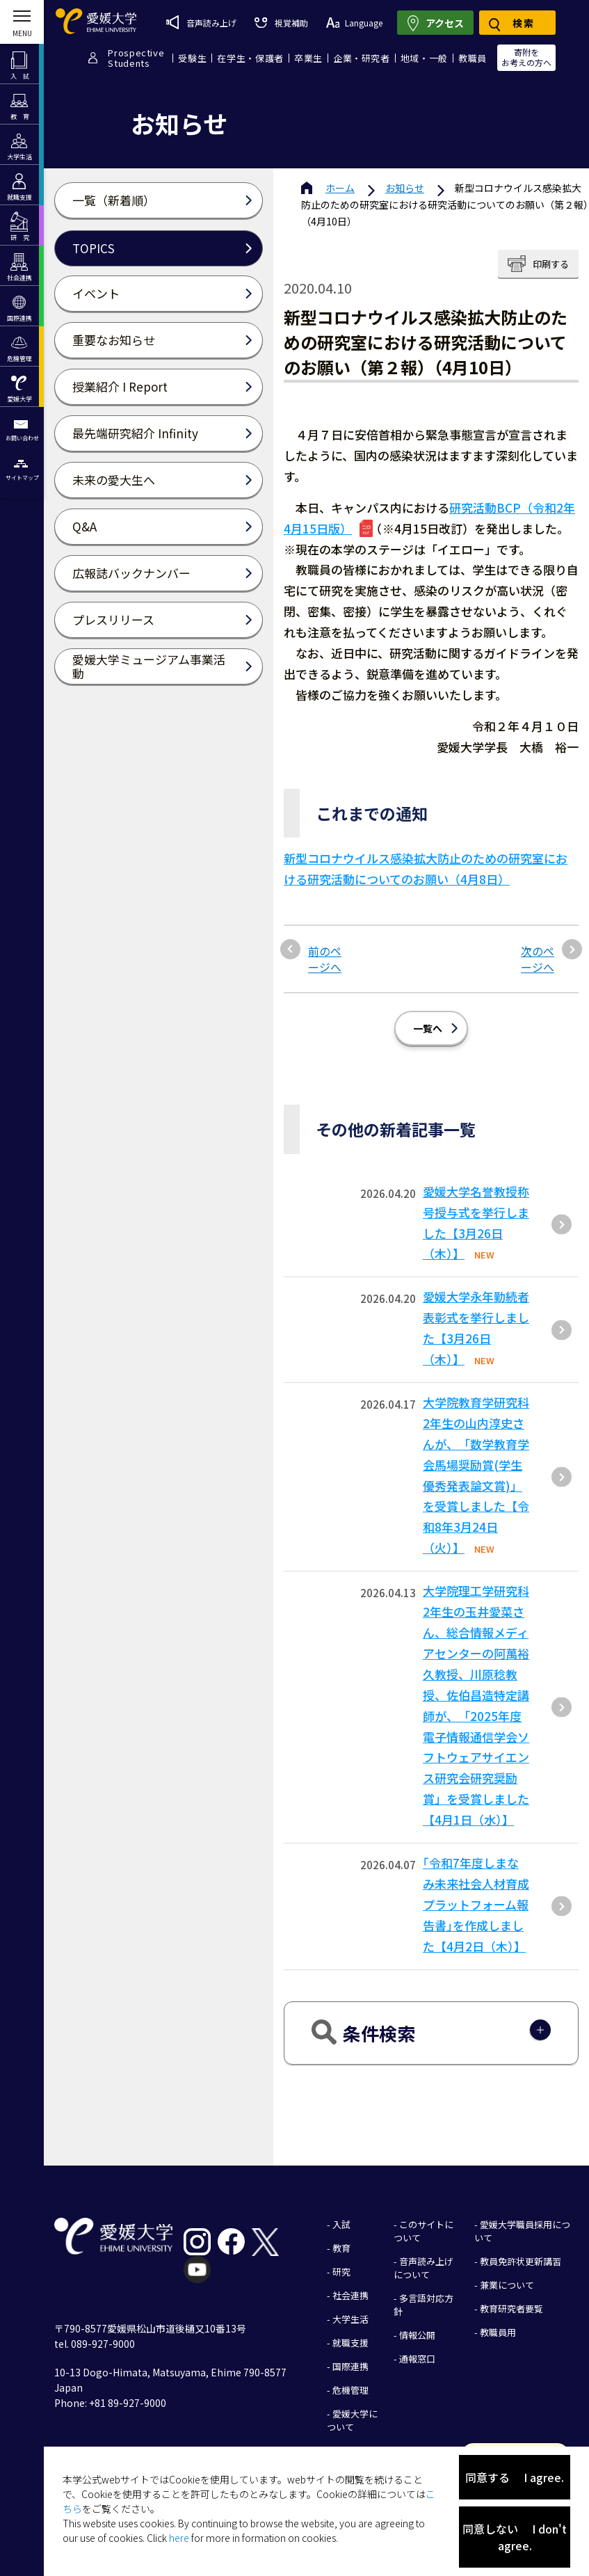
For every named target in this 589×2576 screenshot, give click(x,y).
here (179, 2538)
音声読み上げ (201, 22)
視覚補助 (281, 23)
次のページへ (537, 959)
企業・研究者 (361, 58)
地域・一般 (424, 58)
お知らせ (404, 188)
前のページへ (324, 959)
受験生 (192, 58)
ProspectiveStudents (136, 58)
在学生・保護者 (250, 58)
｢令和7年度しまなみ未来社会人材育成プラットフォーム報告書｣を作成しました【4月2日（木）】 (476, 1904)
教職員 (472, 58)
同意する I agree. (514, 2477)
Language (354, 23)
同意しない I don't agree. (514, 2537)
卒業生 (308, 58)
